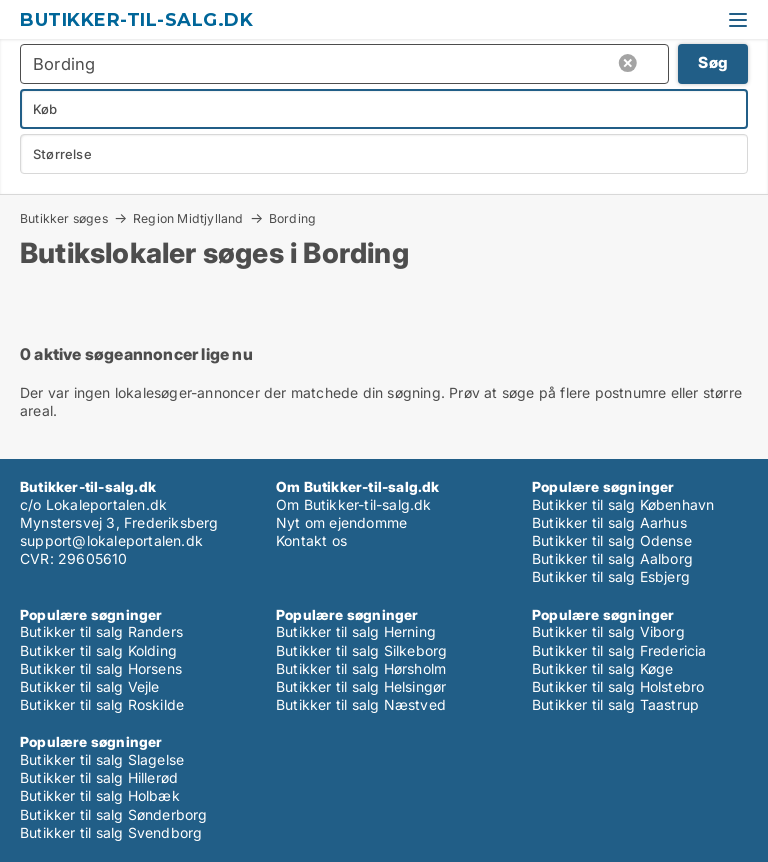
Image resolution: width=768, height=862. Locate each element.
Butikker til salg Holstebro (618, 686)
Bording (292, 219)
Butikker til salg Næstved (361, 704)
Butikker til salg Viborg (608, 631)
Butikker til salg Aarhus (609, 522)
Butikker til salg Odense (612, 540)
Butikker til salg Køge (602, 668)
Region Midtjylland (188, 218)
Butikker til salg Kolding (98, 650)
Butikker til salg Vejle (90, 686)
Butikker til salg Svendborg (111, 832)
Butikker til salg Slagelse (102, 759)
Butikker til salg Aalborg (612, 558)
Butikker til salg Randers (101, 631)
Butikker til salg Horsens (101, 668)
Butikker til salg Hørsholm (361, 668)
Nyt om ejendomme (341, 522)
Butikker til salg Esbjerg (611, 576)
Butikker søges (64, 218)
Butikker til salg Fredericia (619, 650)
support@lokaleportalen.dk (111, 540)
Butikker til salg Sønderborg (114, 814)
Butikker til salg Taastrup (615, 704)
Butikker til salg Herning (356, 631)
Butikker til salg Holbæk (100, 795)
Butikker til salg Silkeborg (361, 650)
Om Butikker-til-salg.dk (354, 504)
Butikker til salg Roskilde (102, 704)
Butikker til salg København (623, 504)
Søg (713, 62)
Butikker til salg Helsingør (361, 686)
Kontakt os (311, 540)
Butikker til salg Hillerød (99, 777)
